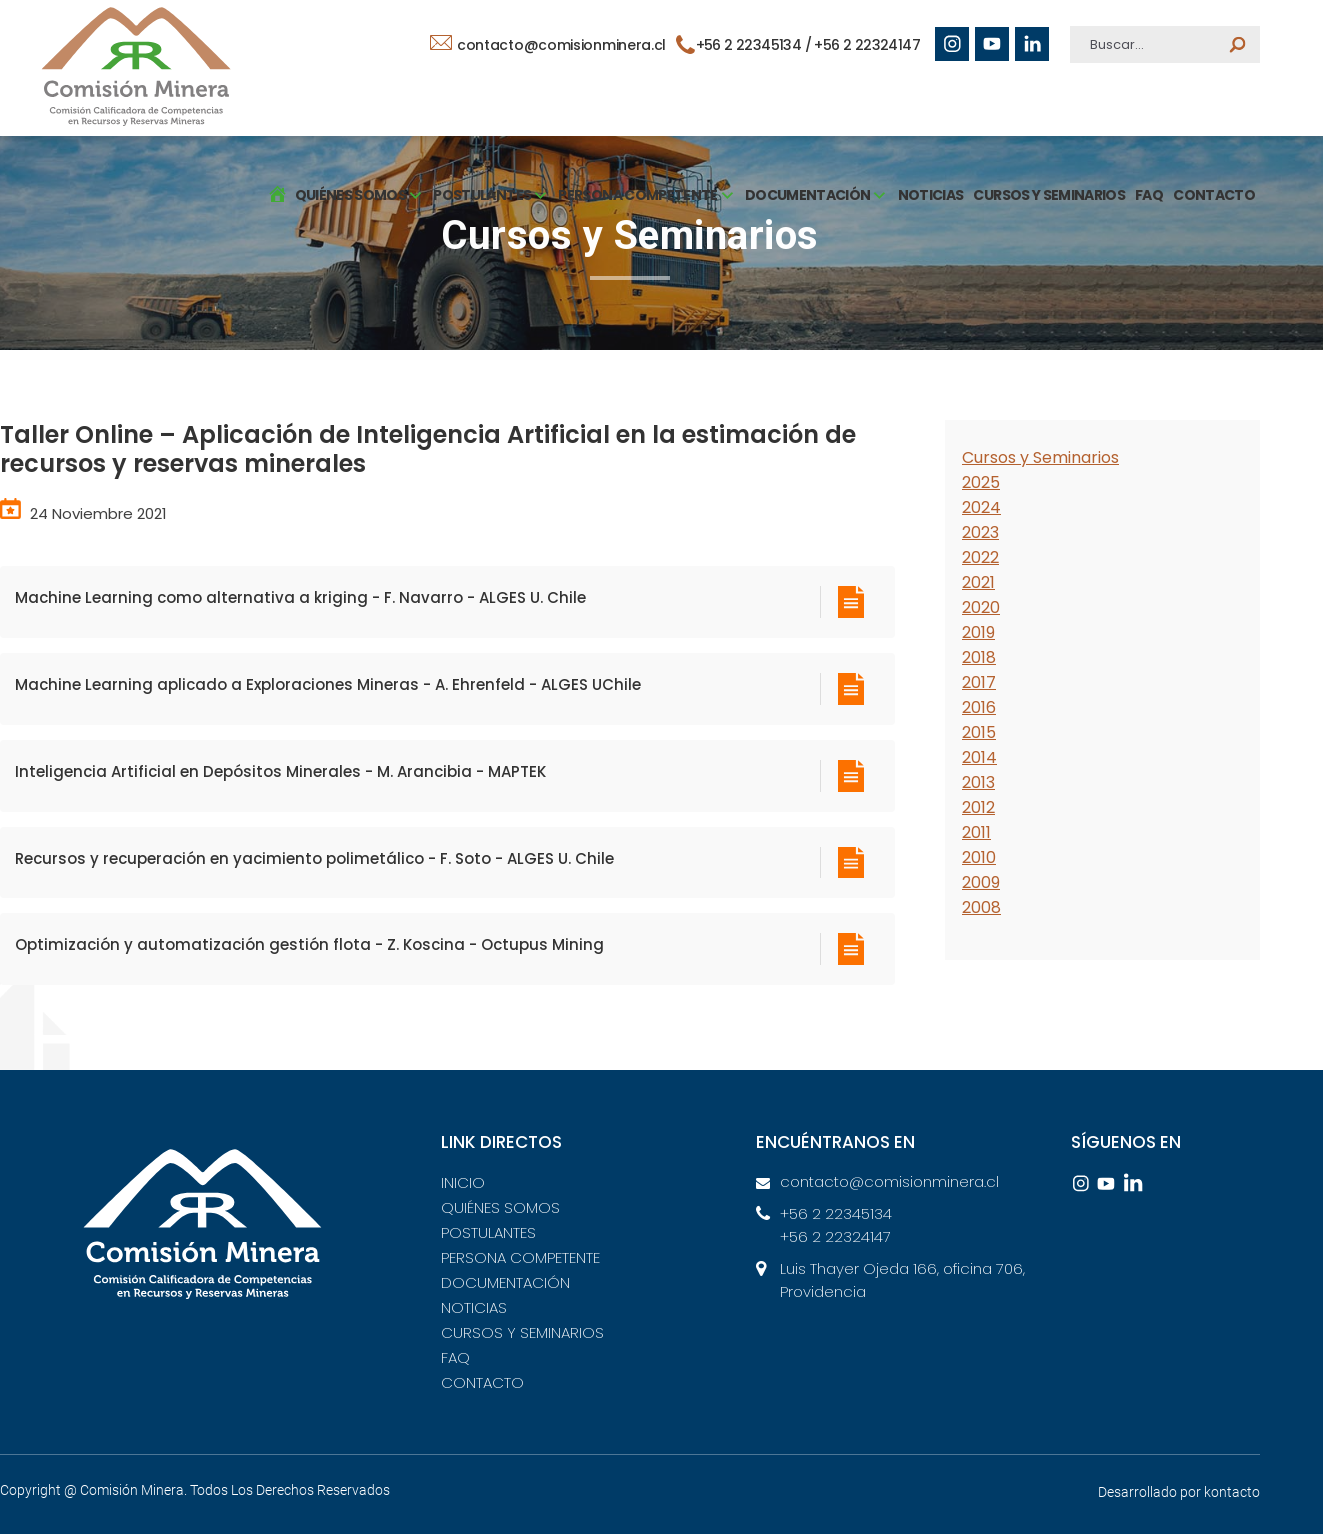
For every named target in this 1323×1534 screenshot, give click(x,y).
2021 (978, 582)
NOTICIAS (931, 195)
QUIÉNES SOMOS (500, 1207)
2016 (979, 707)
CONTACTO (1214, 195)
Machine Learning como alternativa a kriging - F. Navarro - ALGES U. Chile (300, 597)
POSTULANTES (488, 1232)
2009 (981, 882)
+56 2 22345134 (836, 1213)
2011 (976, 832)
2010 (979, 857)
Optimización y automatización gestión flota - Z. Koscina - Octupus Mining (309, 944)
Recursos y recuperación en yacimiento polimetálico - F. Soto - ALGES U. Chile (314, 858)
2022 (980, 557)
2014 (979, 757)
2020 (981, 607)
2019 (978, 632)
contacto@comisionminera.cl (548, 45)
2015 (979, 732)
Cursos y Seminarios (1040, 457)
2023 (980, 532)
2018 (979, 657)
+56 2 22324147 (867, 45)
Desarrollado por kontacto (1179, 1492)
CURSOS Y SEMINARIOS (1049, 195)
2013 (978, 782)
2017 (979, 682)
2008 (981, 907)
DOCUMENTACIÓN (505, 1282)
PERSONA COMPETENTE (520, 1257)
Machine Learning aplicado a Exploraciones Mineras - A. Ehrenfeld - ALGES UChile (328, 684)
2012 (978, 807)
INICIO (463, 1182)
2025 (981, 482)
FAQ (1149, 195)
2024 (981, 507)
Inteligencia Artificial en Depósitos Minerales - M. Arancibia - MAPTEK (280, 771)
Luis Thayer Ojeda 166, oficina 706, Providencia (902, 1280)
